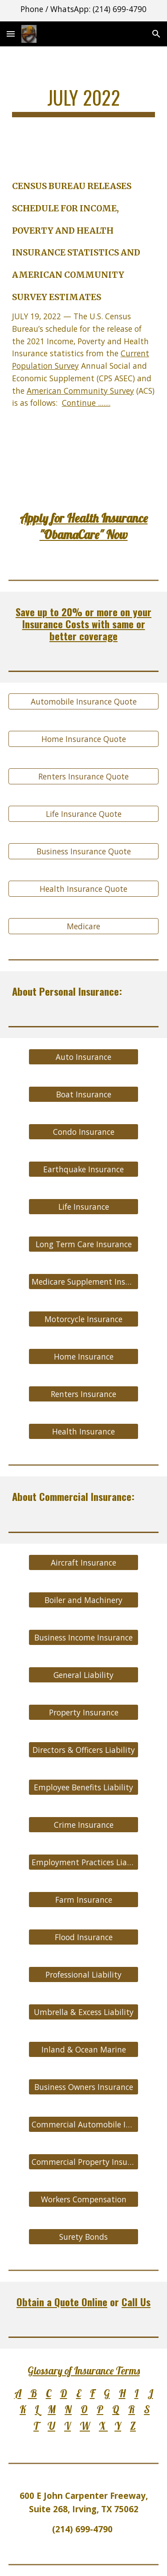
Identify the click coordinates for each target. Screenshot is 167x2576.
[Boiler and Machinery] (83, 1599)
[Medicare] (84, 926)
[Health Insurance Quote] (84, 889)
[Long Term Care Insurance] (83, 1244)
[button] (10, 33)
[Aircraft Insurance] (83, 1562)
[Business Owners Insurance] (83, 2086)
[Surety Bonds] (83, 2236)
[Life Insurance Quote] (84, 814)
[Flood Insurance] (83, 1937)
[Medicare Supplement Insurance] (83, 1281)
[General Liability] (83, 1674)
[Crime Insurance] (83, 1824)
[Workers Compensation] (83, 2199)
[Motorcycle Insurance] (83, 1319)
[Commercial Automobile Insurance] (83, 2124)
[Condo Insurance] (83, 1132)
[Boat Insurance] (83, 1094)
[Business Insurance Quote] (84, 851)
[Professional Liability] (83, 1974)
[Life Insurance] (83, 1207)
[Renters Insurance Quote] (84, 776)
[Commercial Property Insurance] (83, 2161)
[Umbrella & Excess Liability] (83, 2011)
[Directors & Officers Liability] (83, 1749)
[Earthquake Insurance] (83, 1169)
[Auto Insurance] (83, 1057)
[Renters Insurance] (83, 1394)
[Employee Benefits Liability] (83, 1787)
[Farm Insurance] (83, 1899)
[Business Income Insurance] (83, 1637)
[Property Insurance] (83, 1712)
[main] (83, 101)
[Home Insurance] (83, 1356)
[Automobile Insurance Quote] (84, 701)
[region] (83, 10)
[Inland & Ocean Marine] (83, 2049)
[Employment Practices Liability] (83, 1862)
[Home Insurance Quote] (84, 739)
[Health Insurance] (83, 1431)
